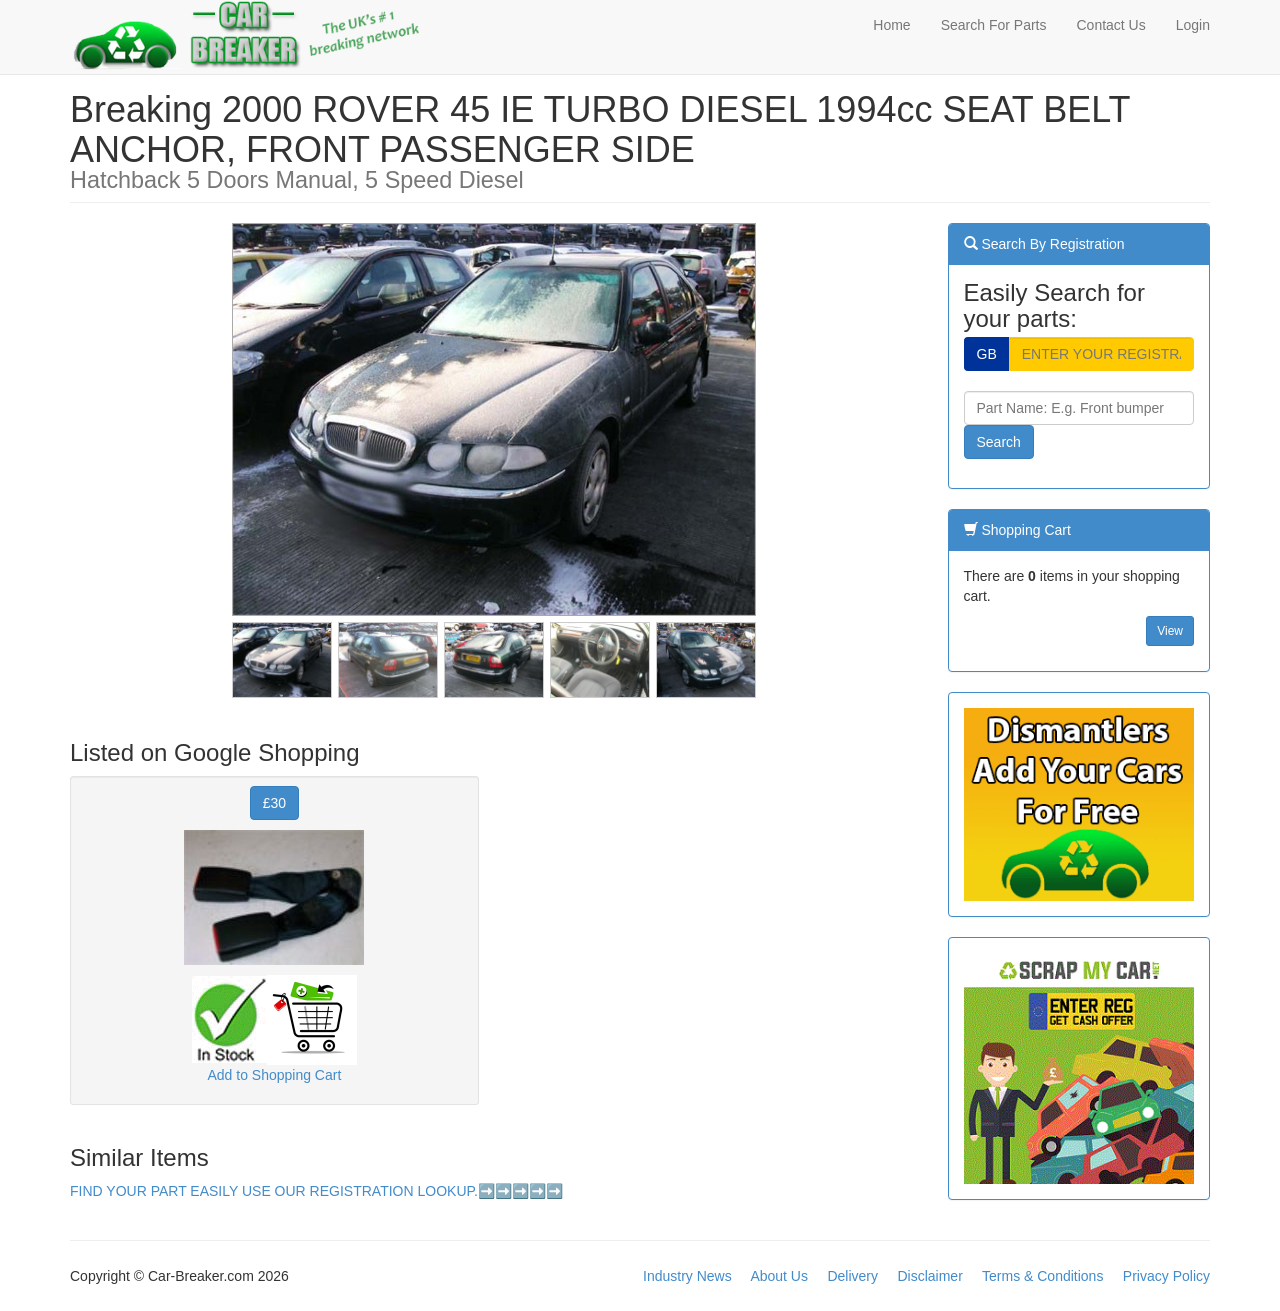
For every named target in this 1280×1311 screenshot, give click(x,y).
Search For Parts (994, 25)
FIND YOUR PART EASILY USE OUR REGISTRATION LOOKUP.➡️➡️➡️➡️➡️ (316, 1191)
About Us (779, 1276)
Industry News (687, 1276)
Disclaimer (929, 1276)
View (1170, 631)
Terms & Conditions (1042, 1276)
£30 (274, 803)
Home (891, 25)
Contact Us (1110, 25)
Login (1193, 25)
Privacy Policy (1166, 1276)
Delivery (852, 1276)
